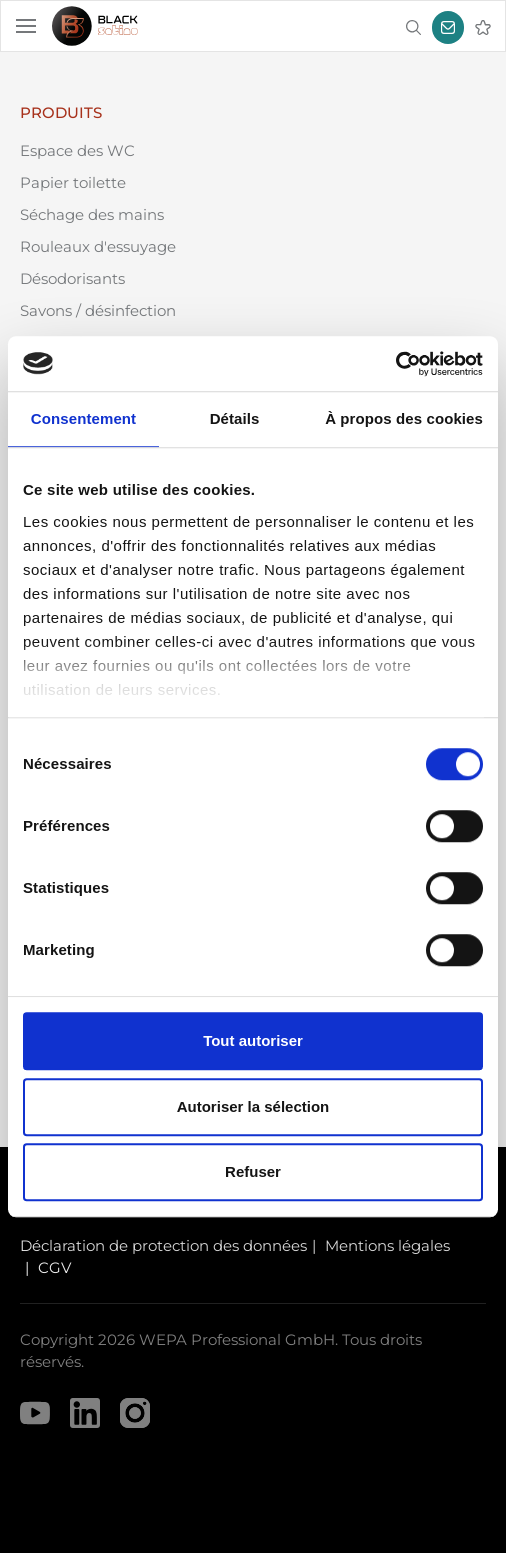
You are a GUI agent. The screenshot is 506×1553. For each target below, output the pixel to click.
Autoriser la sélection (253, 1106)
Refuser (253, 1171)
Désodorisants (72, 278)
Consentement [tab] (83, 418)
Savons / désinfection (98, 310)
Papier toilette (73, 182)
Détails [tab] (235, 418)
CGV (54, 1267)
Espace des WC (77, 150)
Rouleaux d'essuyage (98, 246)
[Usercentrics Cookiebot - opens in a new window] (395, 364)
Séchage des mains (92, 214)
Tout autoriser (253, 1040)
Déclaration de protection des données (163, 1245)
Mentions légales (387, 1245)
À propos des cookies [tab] (404, 418)
